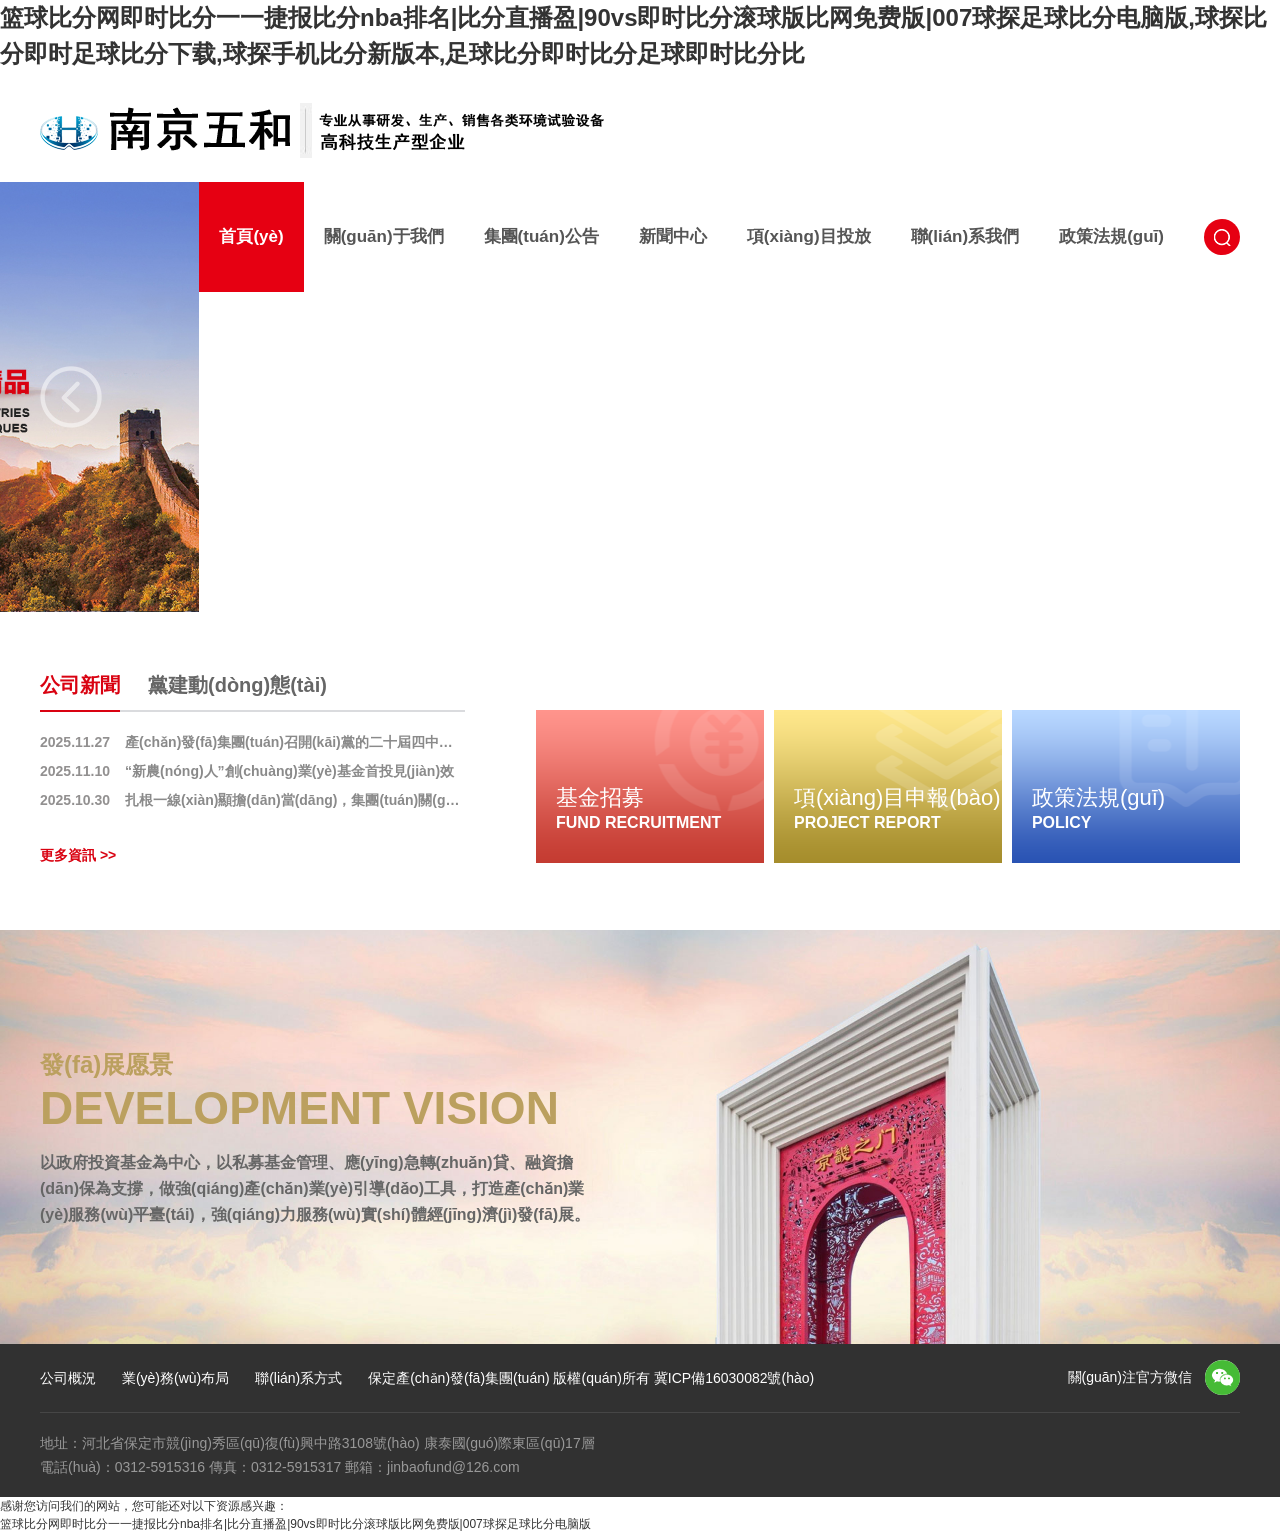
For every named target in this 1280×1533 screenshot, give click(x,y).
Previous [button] (71, 397)
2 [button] (651, 573)
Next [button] (1209, 397)
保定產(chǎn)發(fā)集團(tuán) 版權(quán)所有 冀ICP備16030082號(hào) (591, 1378)
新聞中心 (673, 236)
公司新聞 (80, 685)
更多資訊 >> (78, 855)
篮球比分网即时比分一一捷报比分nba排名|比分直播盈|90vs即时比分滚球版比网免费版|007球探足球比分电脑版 (295, 1524)
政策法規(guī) (1111, 236)
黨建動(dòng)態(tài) (237, 685)
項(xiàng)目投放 (809, 236)
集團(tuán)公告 (541, 236)
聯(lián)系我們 (965, 236)
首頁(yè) (251, 236)
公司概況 (68, 1378)
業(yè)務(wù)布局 (175, 1378)
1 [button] (617, 573)
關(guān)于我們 (384, 236)
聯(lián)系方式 (298, 1378)
